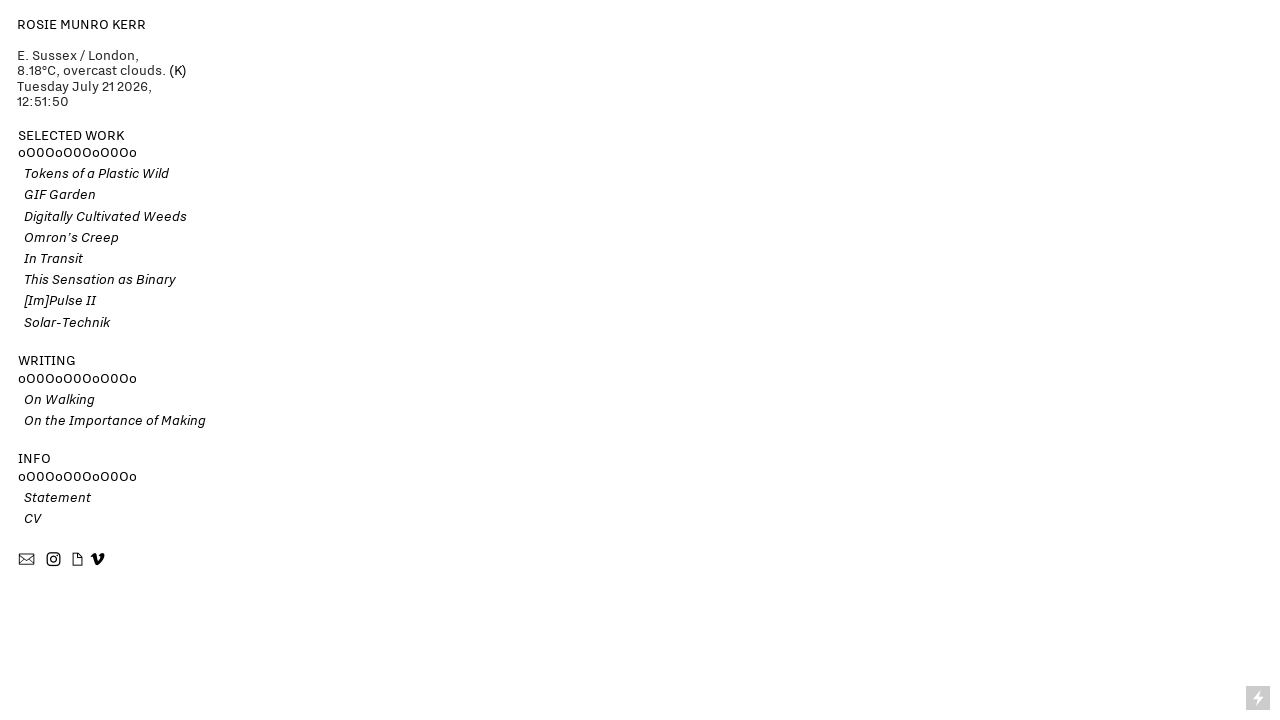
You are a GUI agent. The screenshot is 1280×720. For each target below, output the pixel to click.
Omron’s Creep (68, 237)
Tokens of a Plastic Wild (93, 173)
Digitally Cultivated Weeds (105, 216)
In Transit (50, 258)
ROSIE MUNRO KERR (81, 24)
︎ (97, 560)
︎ (28, 560)
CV (29, 518)
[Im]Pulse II (60, 300)
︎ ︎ (65, 560)
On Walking (56, 399)
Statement (54, 497)
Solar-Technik (64, 322)
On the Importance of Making (112, 420)
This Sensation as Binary (97, 279)
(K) (178, 70)
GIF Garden (60, 194)
